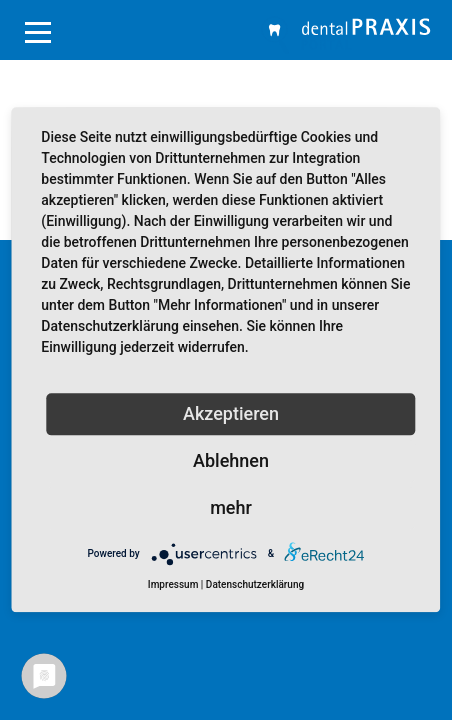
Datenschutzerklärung (255, 584)
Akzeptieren (231, 413)
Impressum (173, 584)
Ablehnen (231, 460)
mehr (231, 507)
